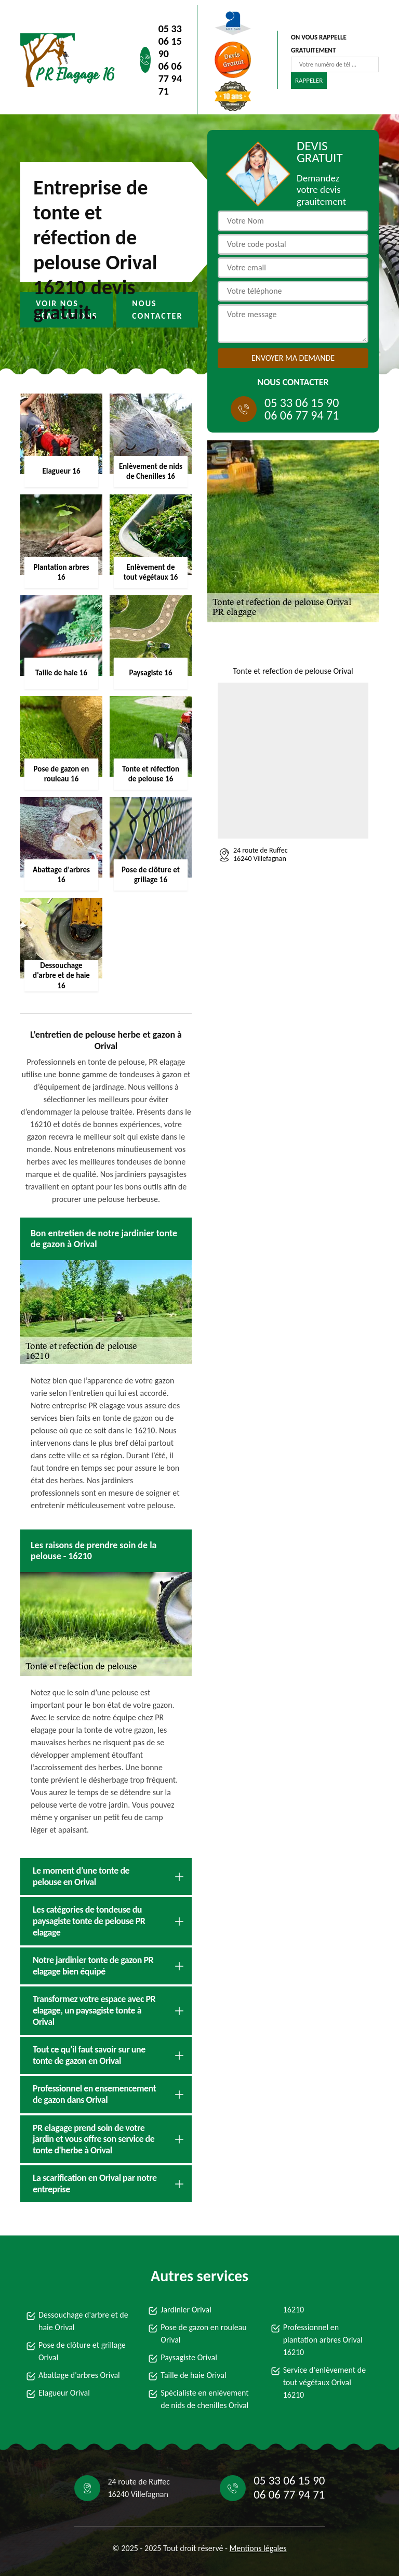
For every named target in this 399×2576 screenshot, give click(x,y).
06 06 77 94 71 (170, 78)
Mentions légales (258, 2548)
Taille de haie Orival (193, 2375)
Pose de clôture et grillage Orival (82, 2351)
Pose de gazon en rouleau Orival (203, 2333)
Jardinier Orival (186, 2310)
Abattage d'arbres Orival (79, 2375)
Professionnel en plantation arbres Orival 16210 (323, 2339)
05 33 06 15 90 (170, 41)
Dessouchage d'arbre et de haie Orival (83, 2321)
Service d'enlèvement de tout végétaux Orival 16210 (324, 2382)
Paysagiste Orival (189, 2357)
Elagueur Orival (64, 2393)
